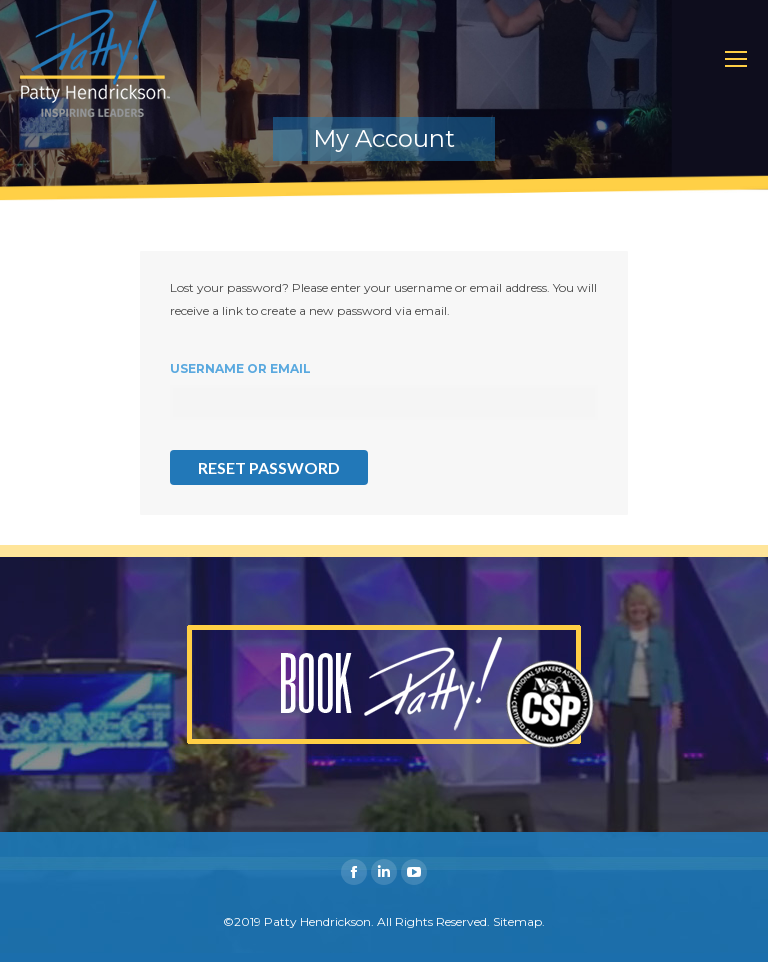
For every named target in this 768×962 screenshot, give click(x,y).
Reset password (269, 467)
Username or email (240, 368)
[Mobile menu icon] (736, 59)
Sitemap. (519, 921)
